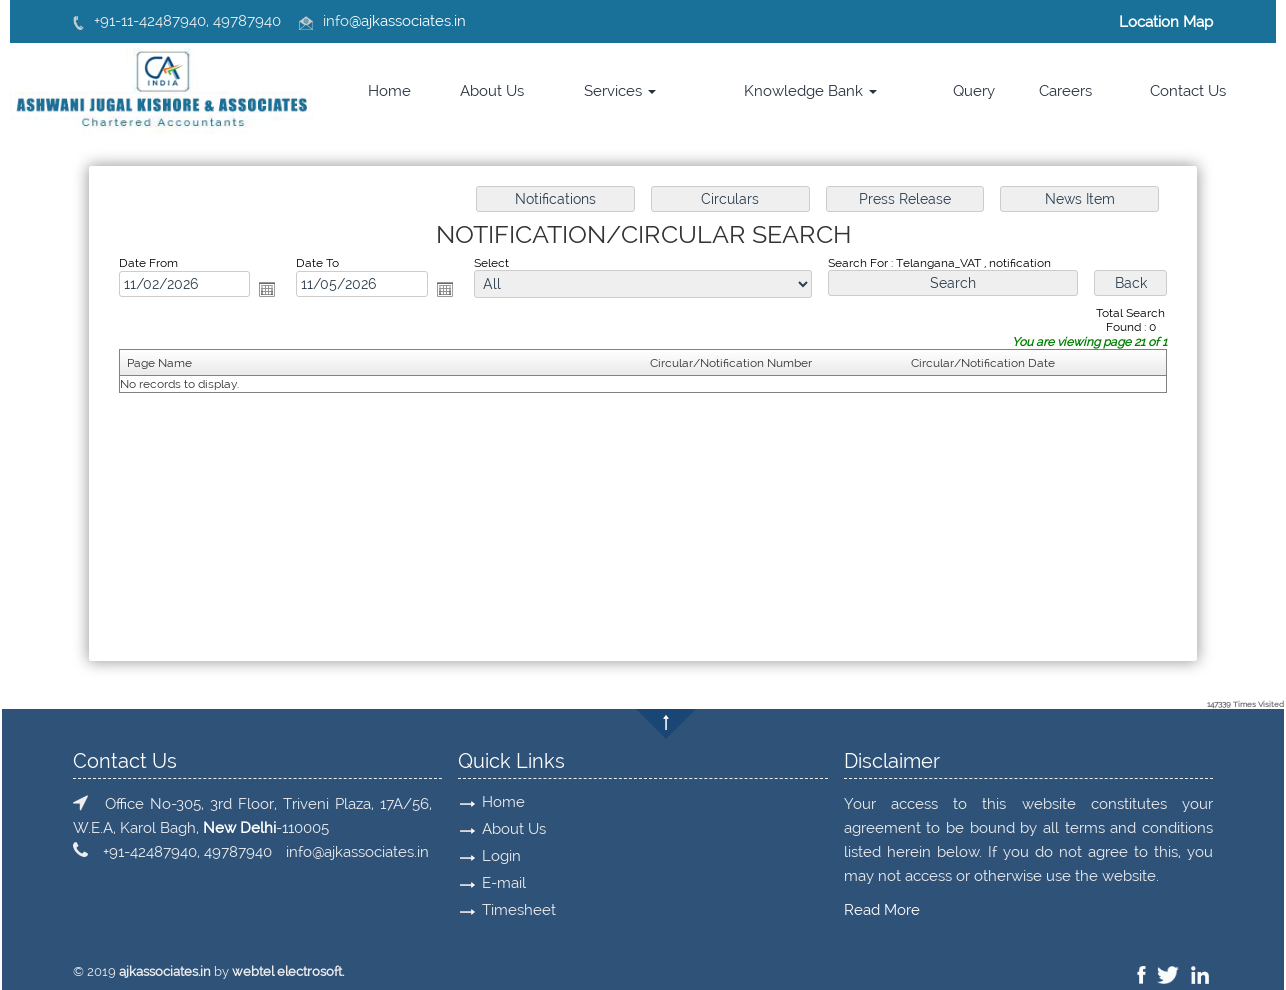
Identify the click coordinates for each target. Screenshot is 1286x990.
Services (620, 91)
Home (389, 91)
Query (974, 91)
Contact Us (1188, 91)
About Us (492, 91)
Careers (1065, 91)
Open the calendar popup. (268, 289)
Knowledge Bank (810, 91)
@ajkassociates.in (407, 21)
